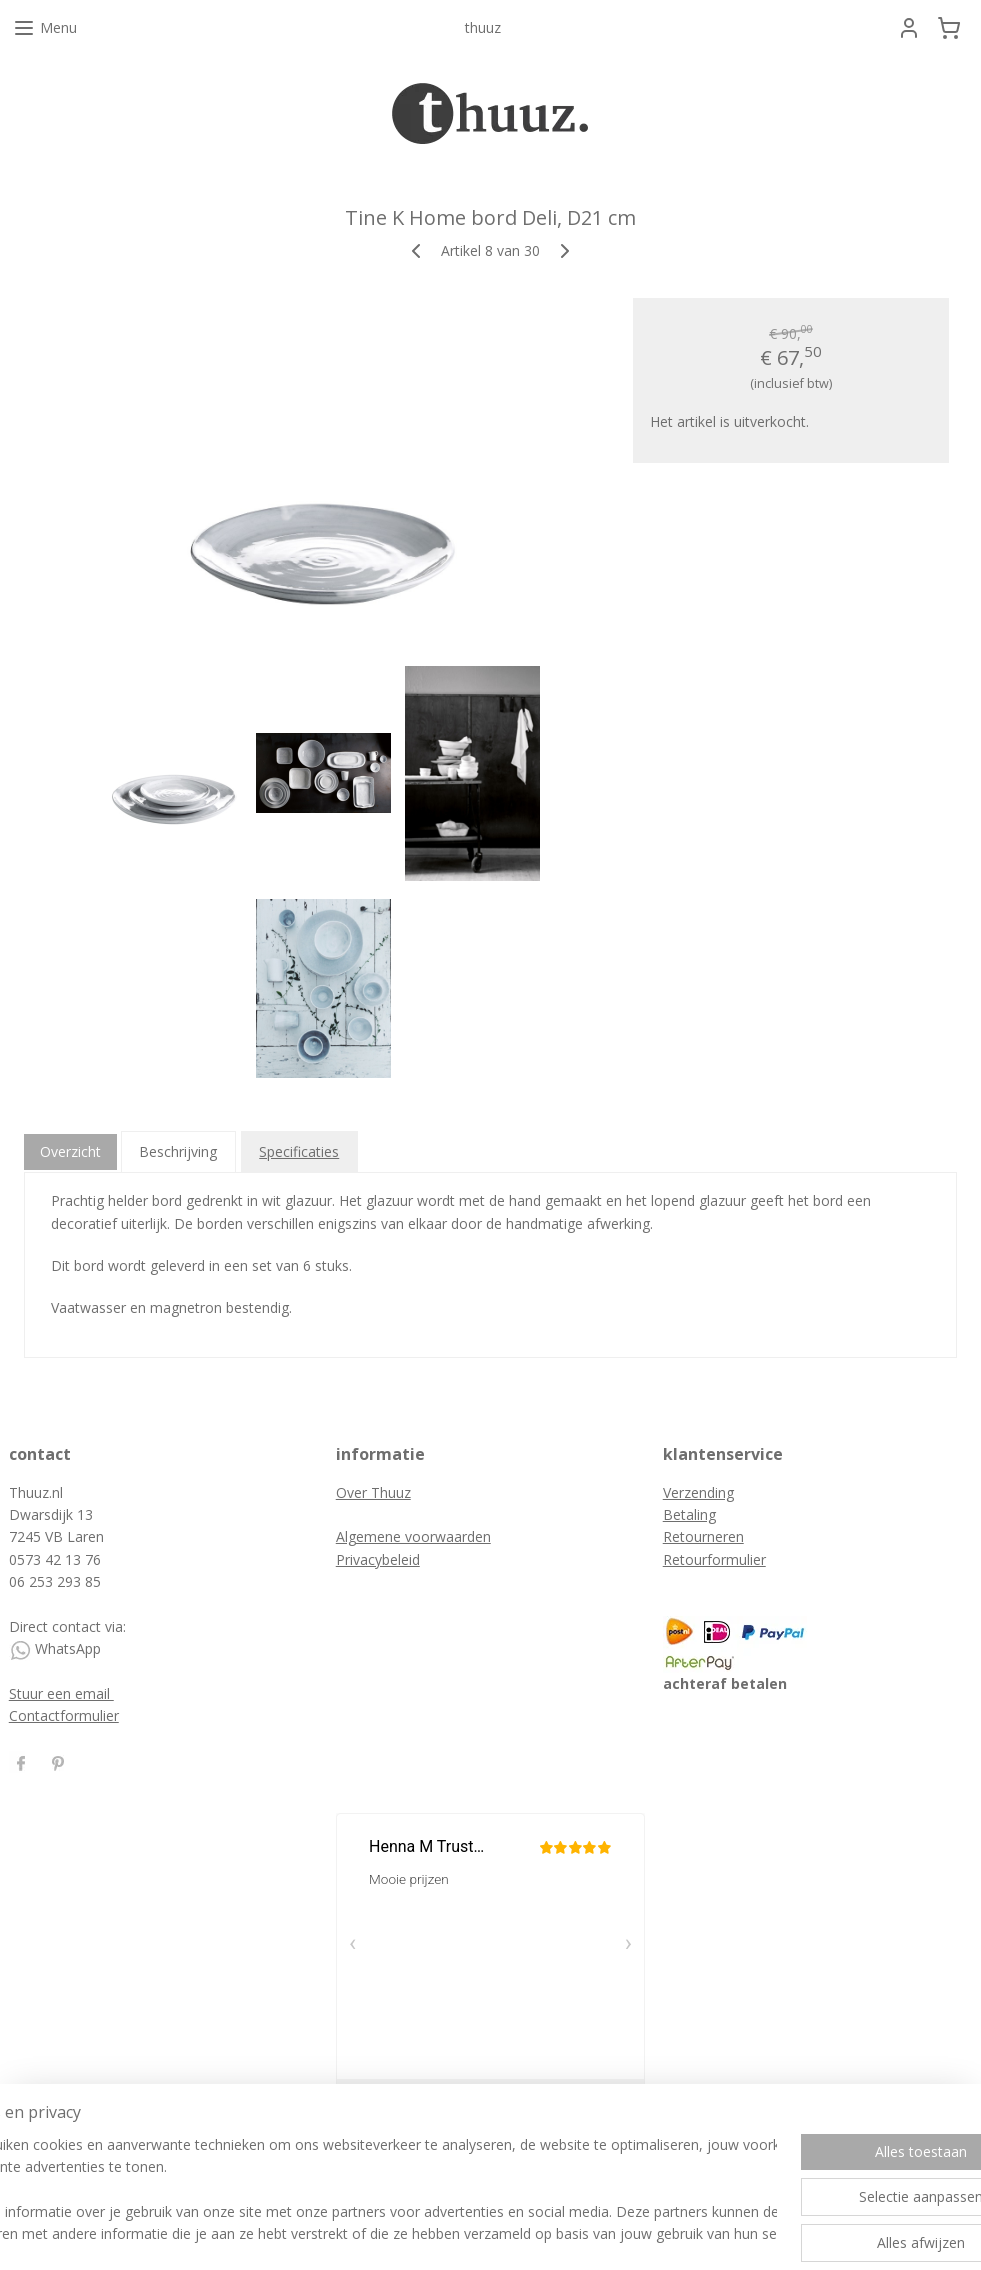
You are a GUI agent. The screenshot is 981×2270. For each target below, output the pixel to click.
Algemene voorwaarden (413, 1536)
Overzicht (70, 1151)
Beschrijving (178, 1151)
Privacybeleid (378, 1559)
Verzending (698, 1492)
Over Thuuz (373, 1492)
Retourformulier (714, 1559)
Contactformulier (64, 1715)
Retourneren (703, 1536)
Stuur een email (61, 1693)
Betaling (689, 1514)
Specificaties (299, 1151)
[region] (358, 2191)
